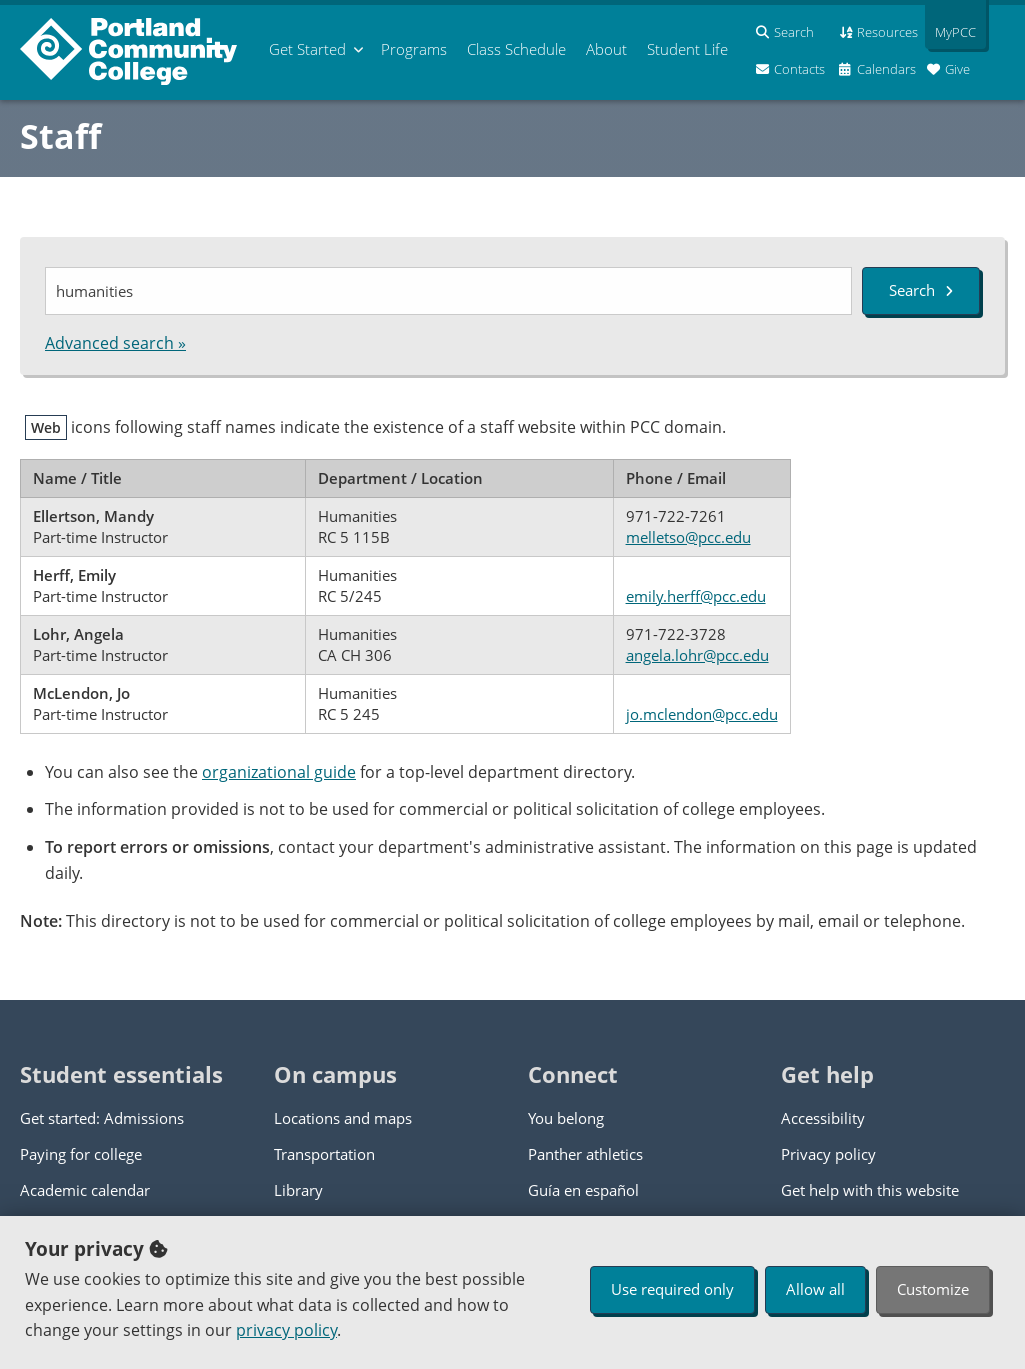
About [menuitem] (606, 49)
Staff (60, 136)
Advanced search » (115, 343)
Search (921, 290)
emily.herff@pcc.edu (696, 596)
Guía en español (583, 1190)
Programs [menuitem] (414, 49)
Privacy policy (828, 1154)
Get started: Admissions (102, 1118)
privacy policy (286, 1330)
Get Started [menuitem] (307, 49)
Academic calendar (85, 1190)
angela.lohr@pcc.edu (697, 655)
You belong (566, 1118)
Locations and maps (343, 1118)
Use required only (672, 1289)
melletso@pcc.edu (688, 537)
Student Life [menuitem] (687, 49)
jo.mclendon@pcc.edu (702, 714)
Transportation (324, 1154)
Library (298, 1190)
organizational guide (279, 772)
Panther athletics (585, 1154)
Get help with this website (870, 1190)
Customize (933, 1289)
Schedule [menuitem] (516, 49)
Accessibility (823, 1118)
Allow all (815, 1289)
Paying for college (81, 1154)
